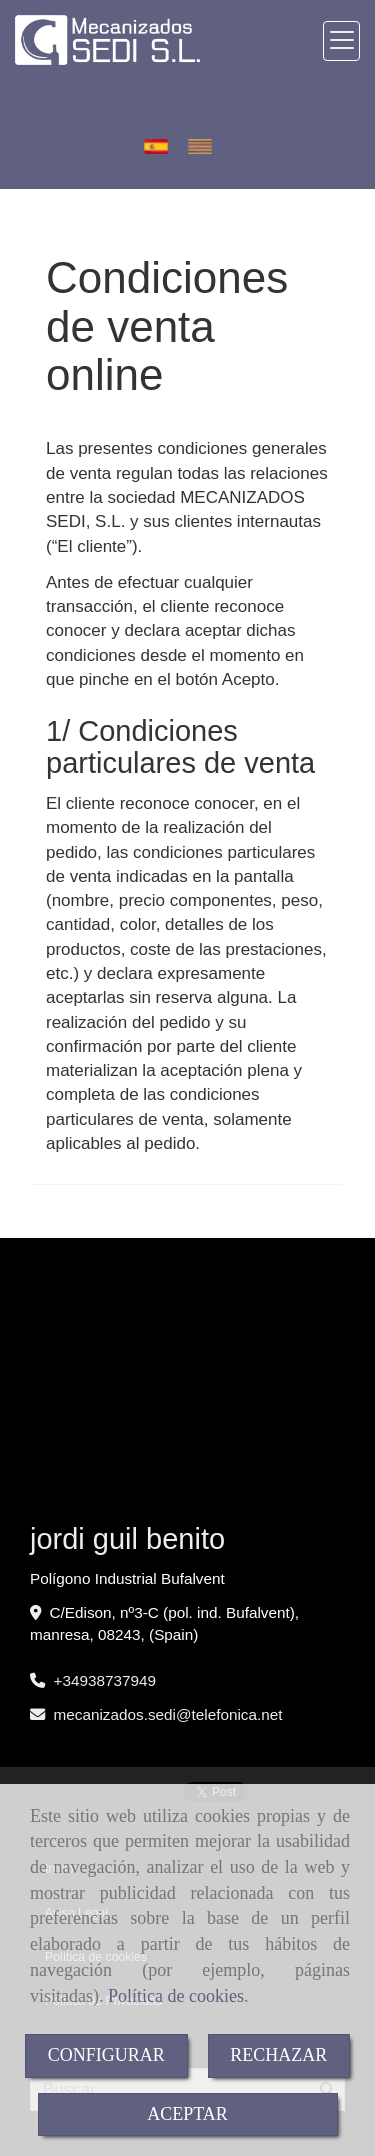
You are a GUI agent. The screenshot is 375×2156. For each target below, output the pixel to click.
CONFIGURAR (106, 2055)
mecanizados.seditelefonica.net (168, 1714)
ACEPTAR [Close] (187, 2114)
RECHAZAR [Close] (278, 2055)
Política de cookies (176, 1996)
